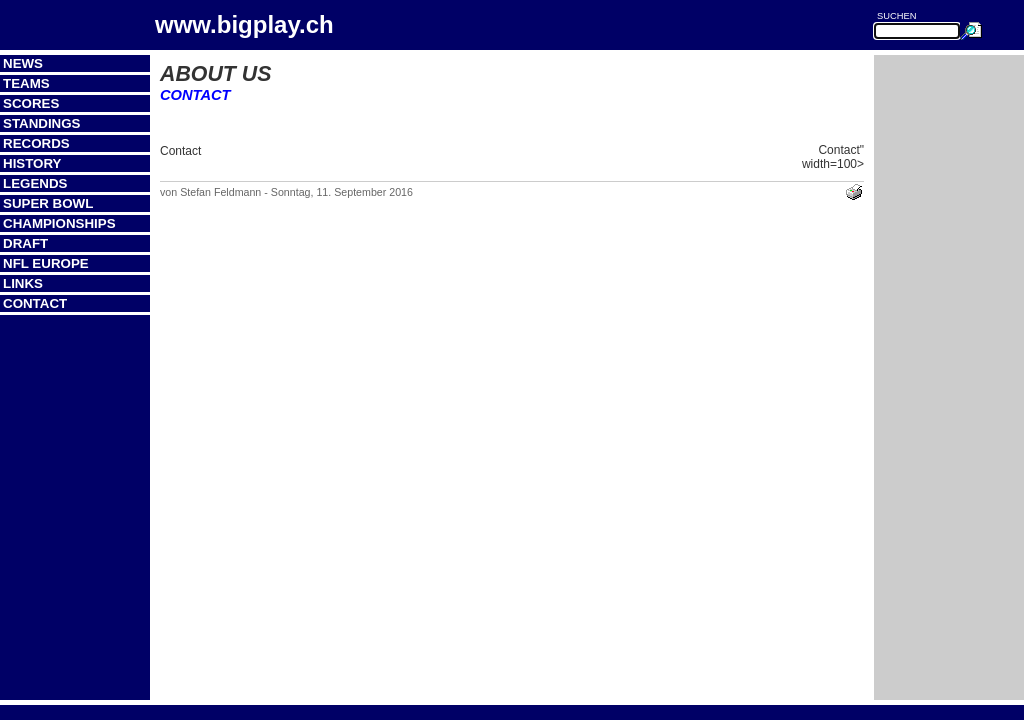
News (23, 63)
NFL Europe (46, 263)
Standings (42, 123)
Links (23, 283)
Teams (26, 83)
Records (36, 143)
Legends (35, 183)
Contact (35, 303)
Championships (59, 223)
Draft (25, 243)
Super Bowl (48, 203)
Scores (31, 103)
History (32, 163)
